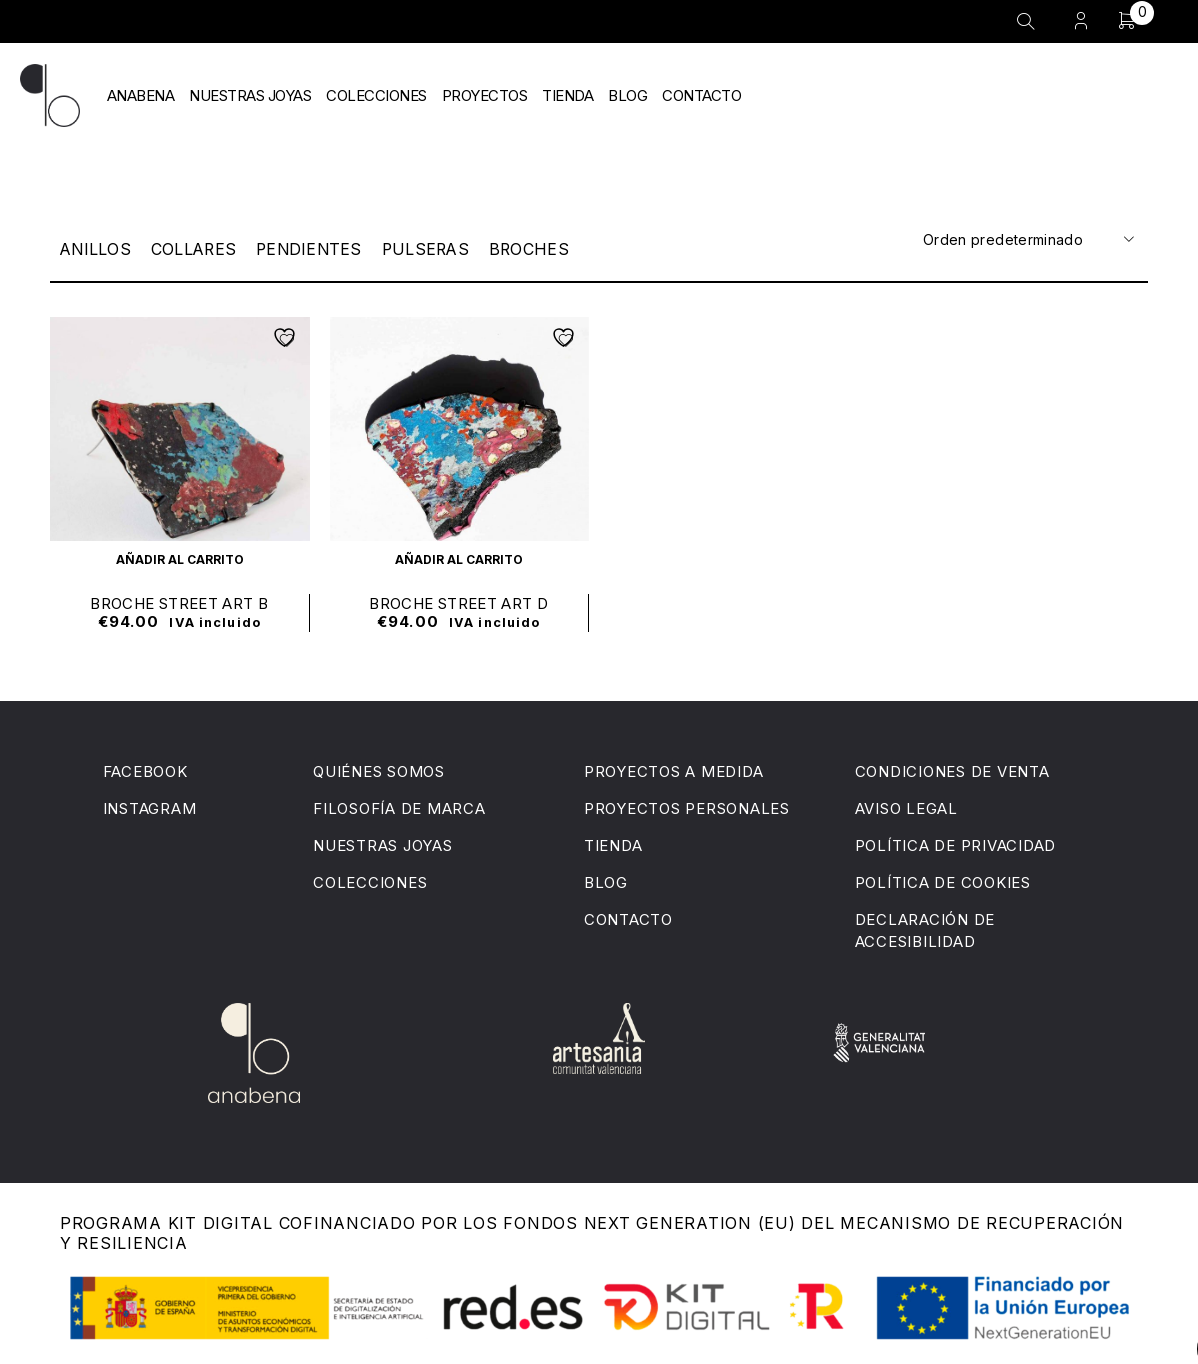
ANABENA (141, 95)
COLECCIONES (376, 95)
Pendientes (316, 249)
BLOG (627, 95)
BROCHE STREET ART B (179, 602)
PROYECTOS (485, 95)
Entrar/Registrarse (1081, 20)
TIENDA (567, 95)
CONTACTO (701, 95)
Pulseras (436, 249)
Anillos (96, 249)
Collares (197, 249)
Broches (542, 249)
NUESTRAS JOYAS (250, 95)
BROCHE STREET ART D (458, 602)
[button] (180, 558)
